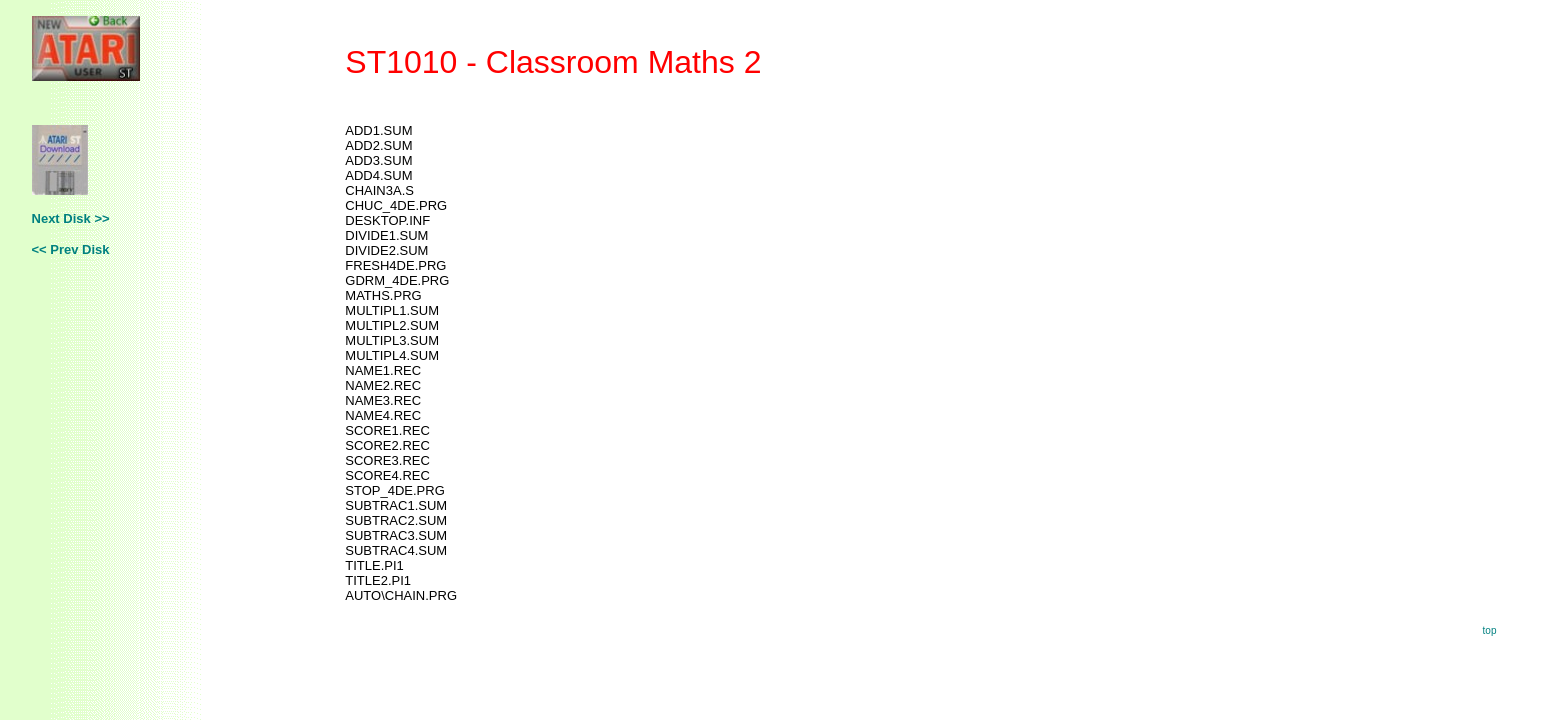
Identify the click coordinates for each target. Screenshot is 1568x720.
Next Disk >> (71, 218)
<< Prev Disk (71, 249)
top (1490, 630)
